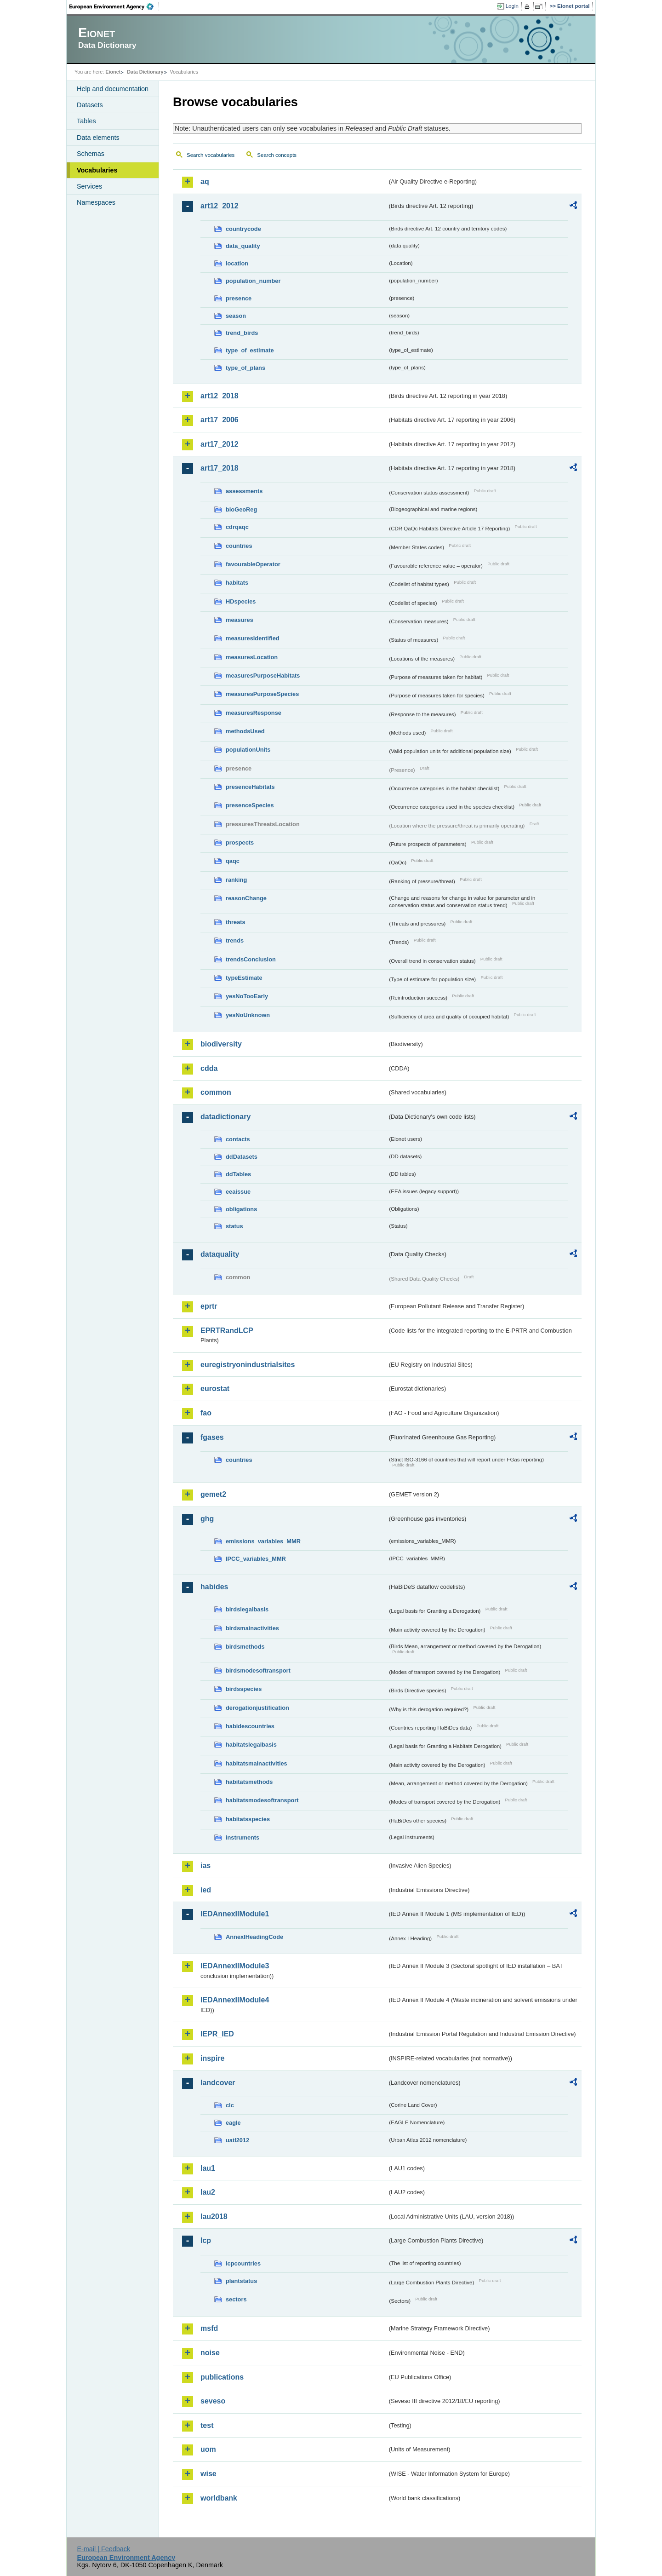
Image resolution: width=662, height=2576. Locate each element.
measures (239, 619)
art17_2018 (219, 468)
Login (512, 6)
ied (205, 1890)
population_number (253, 280)
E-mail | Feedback (103, 2549)
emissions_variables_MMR (263, 1541)
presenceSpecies (250, 805)
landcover (217, 2083)
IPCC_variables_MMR (256, 1558)
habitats (237, 582)
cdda (208, 1068)
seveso (212, 2401)
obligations (241, 1209)
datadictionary (225, 1117)
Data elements (98, 137)
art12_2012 (219, 206)
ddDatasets (241, 1156)
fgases (212, 1437)
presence (238, 298)
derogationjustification (257, 1707)
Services (89, 186)
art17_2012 (219, 444)
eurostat (214, 1388)
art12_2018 (219, 396)
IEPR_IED (217, 2034)
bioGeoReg (241, 509)
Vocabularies (97, 170)
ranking (236, 879)
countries (239, 545)
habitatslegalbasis (251, 1744)
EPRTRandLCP (226, 1330)
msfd (209, 2328)
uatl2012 (237, 2140)
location (237, 263)
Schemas (90, 153)
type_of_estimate (250, 350)
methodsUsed (245, 731)
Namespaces (96, 202)
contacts (238, 1139)
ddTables (238, 1174)
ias (205, 1865)
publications (222, 2377)
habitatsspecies (248, 1819)
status (234, 1226)
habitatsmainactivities (256, 1763)
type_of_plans (245, 367)
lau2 (207, 2192)
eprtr (208, 1306)
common (215, 1092)
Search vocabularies (210, 155)
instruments (242, 1837)
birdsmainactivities (252, 1628)
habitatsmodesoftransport (262, 1800)
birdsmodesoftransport (258, 1670)
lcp (205, 2240)
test (206, 2425)
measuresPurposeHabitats (263, 675)
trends (235, 940)
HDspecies (241, 601)
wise (208, 2474)
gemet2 (213, 1494)
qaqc (233, 860)
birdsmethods (245, 1646)
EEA (114, 6)
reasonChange (246, 898)
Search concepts (277, 155)
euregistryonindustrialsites (247, 1364)
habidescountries (250, 1726)
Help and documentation (112, 88)
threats (235, 922)
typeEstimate (244, 977)
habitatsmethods (249, 1781)
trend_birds (242, 332)
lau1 (207, 2168)
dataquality (219, 1254)
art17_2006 (219, 420)
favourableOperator (253, 564)
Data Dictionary (145, 72)
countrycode (243, 228)
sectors (236, 2299)
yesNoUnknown (248, 1015)
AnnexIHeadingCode (254, 1936)
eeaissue (238, 1191)
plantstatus (241, 2280)
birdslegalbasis (247, 1609)
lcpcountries (243, 2263)
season (236, 315)
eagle (233, 2122)
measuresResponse (253, 712)
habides (214, 1587)
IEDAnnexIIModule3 (234, 1966)
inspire (212, 2058)
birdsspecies (244, 1688)
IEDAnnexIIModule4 (234, 2000)
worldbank (218, 2498)
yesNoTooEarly (247, 996)
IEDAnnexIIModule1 (234, 1914)
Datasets (90, 105)
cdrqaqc (237, 526)
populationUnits (248, 749)
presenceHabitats (250, 786)
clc (230, 2105)
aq (204, 181)
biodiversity (221, 1044)
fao (205, 1413)
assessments (244, 491)
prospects (240, 842)
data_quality (243, 245)
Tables (86, 121)
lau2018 (214, 2216)
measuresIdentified (253, 638)
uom (208, 2449)
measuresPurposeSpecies (262, 693)
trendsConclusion (251, 959)
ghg (207, 1519)
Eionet (112, 72)
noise (210, 2353)
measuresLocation (252, 657)
